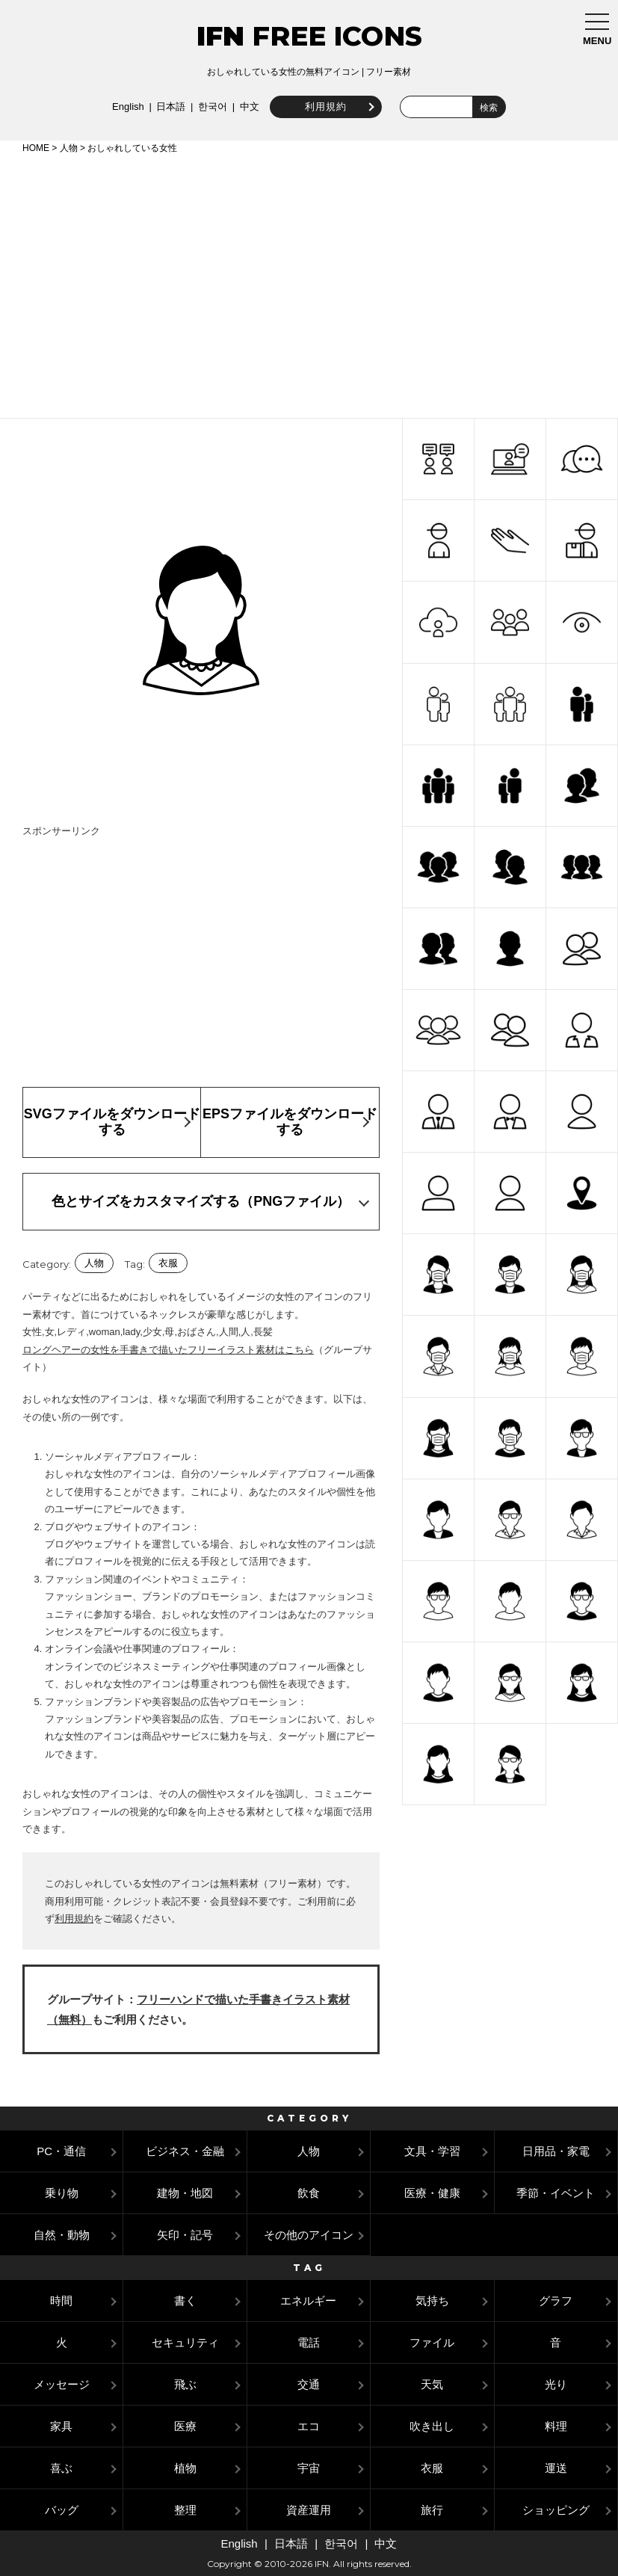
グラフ (555, 2300)
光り (556, 2384)
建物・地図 (185, 2193)
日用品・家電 (556, 2151)
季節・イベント (555, 2193)
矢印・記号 (185, 2234)
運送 (556, 2468)
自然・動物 (62, 2234)
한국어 (211, 106)
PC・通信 (61, 2151)
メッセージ (62, 2384)
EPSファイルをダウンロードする (290, 1122)
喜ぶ (61, 2468)
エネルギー (308, 2300)
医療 (185, 2426)
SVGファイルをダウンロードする (112, 1122)
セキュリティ (185, 2342)
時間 (61, 2300)
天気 (432, 2384)
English (127, 106)
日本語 (170, 106)
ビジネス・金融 (185, 2151)
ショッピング (556, 2509)
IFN (220, 35)
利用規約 (324, 106)
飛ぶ (185, 2384)
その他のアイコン (308, 2234)
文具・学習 (432, 2151)
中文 (248, 106)
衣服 (168, 1263)
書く (185, 2300)
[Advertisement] (309, 283)
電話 (308, 2342)
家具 (61, 2426)
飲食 (308, 2193)
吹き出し (432, 2426)
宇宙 (308, 2468)
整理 (185, 2509)
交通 (308, 2384)
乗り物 (61, 2193)
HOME (35, 148)
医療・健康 (432, 2193)
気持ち (432, 2300)
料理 (556, 2426)
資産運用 (308, 2509)
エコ (308, 2426)
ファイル (432, 2342)
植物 (185, 2468)
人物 (69, 148)
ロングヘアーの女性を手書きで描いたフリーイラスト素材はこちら (168, 1349)
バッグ (61, 2509)
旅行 (432, 2509)
